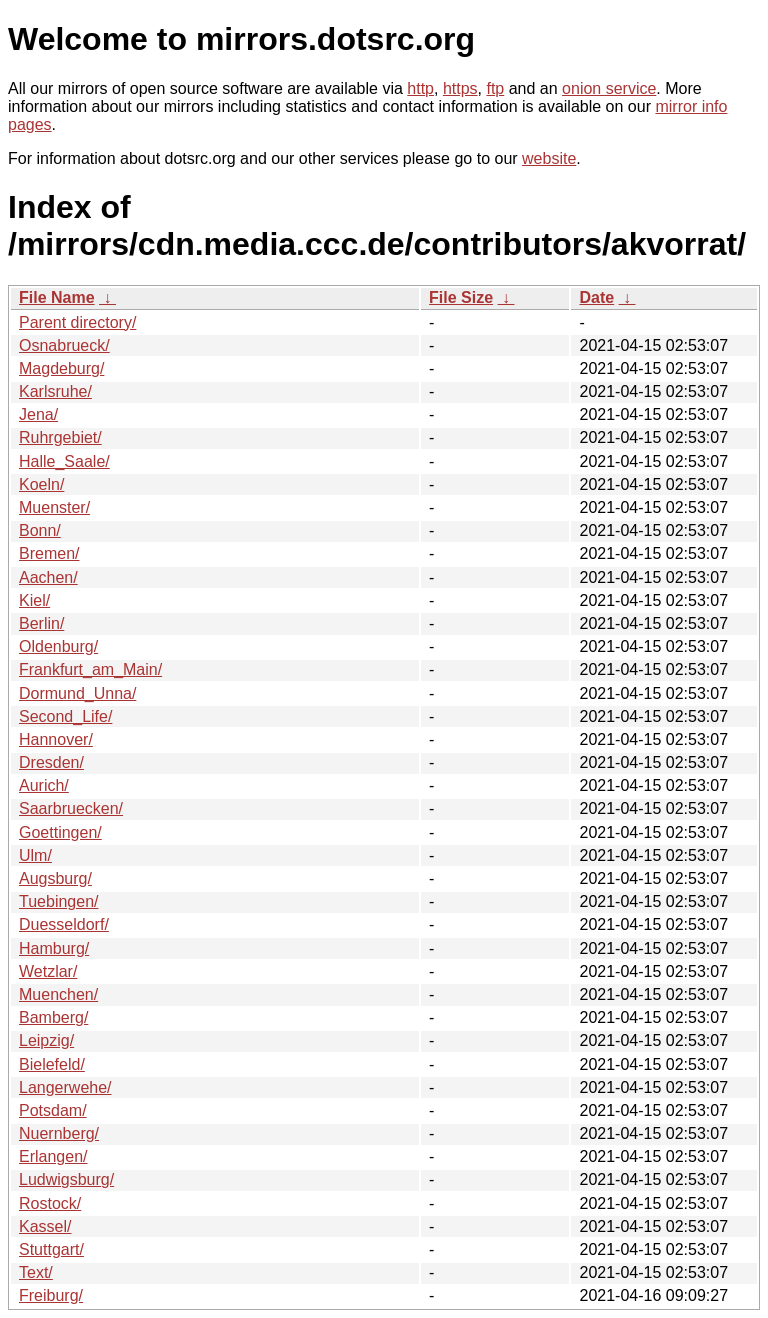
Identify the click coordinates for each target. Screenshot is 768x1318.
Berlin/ (41, 623)
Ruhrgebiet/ (60, 437)
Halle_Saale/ (64, 461)
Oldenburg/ (58, 646)
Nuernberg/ (59, 1133)
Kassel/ (45, 1226)
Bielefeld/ (52, 1064)
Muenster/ (54, 507)
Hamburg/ (54, 948)
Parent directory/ (77, 322)
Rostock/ (50, 1203)
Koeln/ (41, 484)
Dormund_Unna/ (77, 693)
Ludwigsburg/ (66, 1179)
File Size (461, 297)
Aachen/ (48, 577)
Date (596, 297)
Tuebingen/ (58, 901)
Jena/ (38, 414)
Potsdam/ (53, 1110)
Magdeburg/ (61, 368)
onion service (609, 88)
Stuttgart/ (51, 1249)
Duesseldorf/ (64, 924)
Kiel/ (34, 600)
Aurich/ (44, 785)
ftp (495, 88)
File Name (57, 297)
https (460, 88)
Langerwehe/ (65, 1087)
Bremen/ (49, 553)
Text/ (36, 1272)
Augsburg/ (55, 878)
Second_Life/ (65, 716)
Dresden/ (51, 762)
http (420, 88)
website (549, 158)
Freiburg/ (51, 1295)
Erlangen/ (53, 1156)
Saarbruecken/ (71, 808)
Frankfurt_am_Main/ (90, 669)
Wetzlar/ (48, 971)
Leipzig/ (46, 1040)
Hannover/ (56, 739)
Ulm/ (35, 855)
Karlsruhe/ (55, 391)
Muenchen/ (58, 994)
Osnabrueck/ (64, 345)
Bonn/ (40, 530)
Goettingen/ (60, 832)
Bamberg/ (53, 1017)
